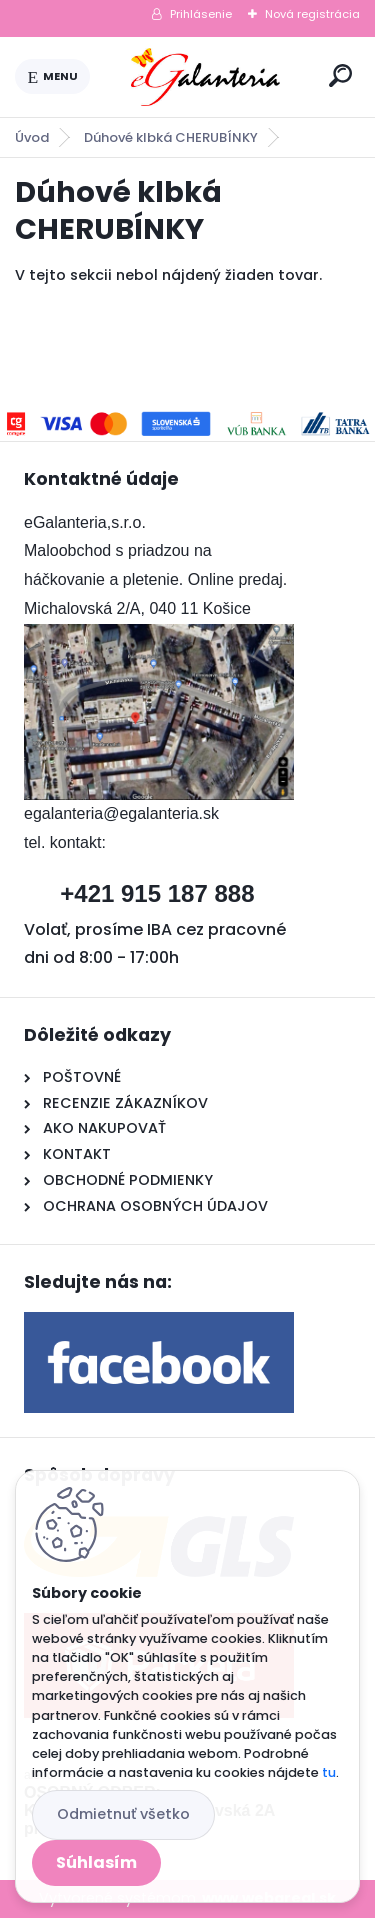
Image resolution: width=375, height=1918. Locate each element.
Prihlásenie (201, 14)
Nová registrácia (312, 14)
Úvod (32, 137)
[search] (340, 75)
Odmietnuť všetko (123, 1814)
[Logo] (206, 77)
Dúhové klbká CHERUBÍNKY (171, 137)
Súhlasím (96, 1862)
